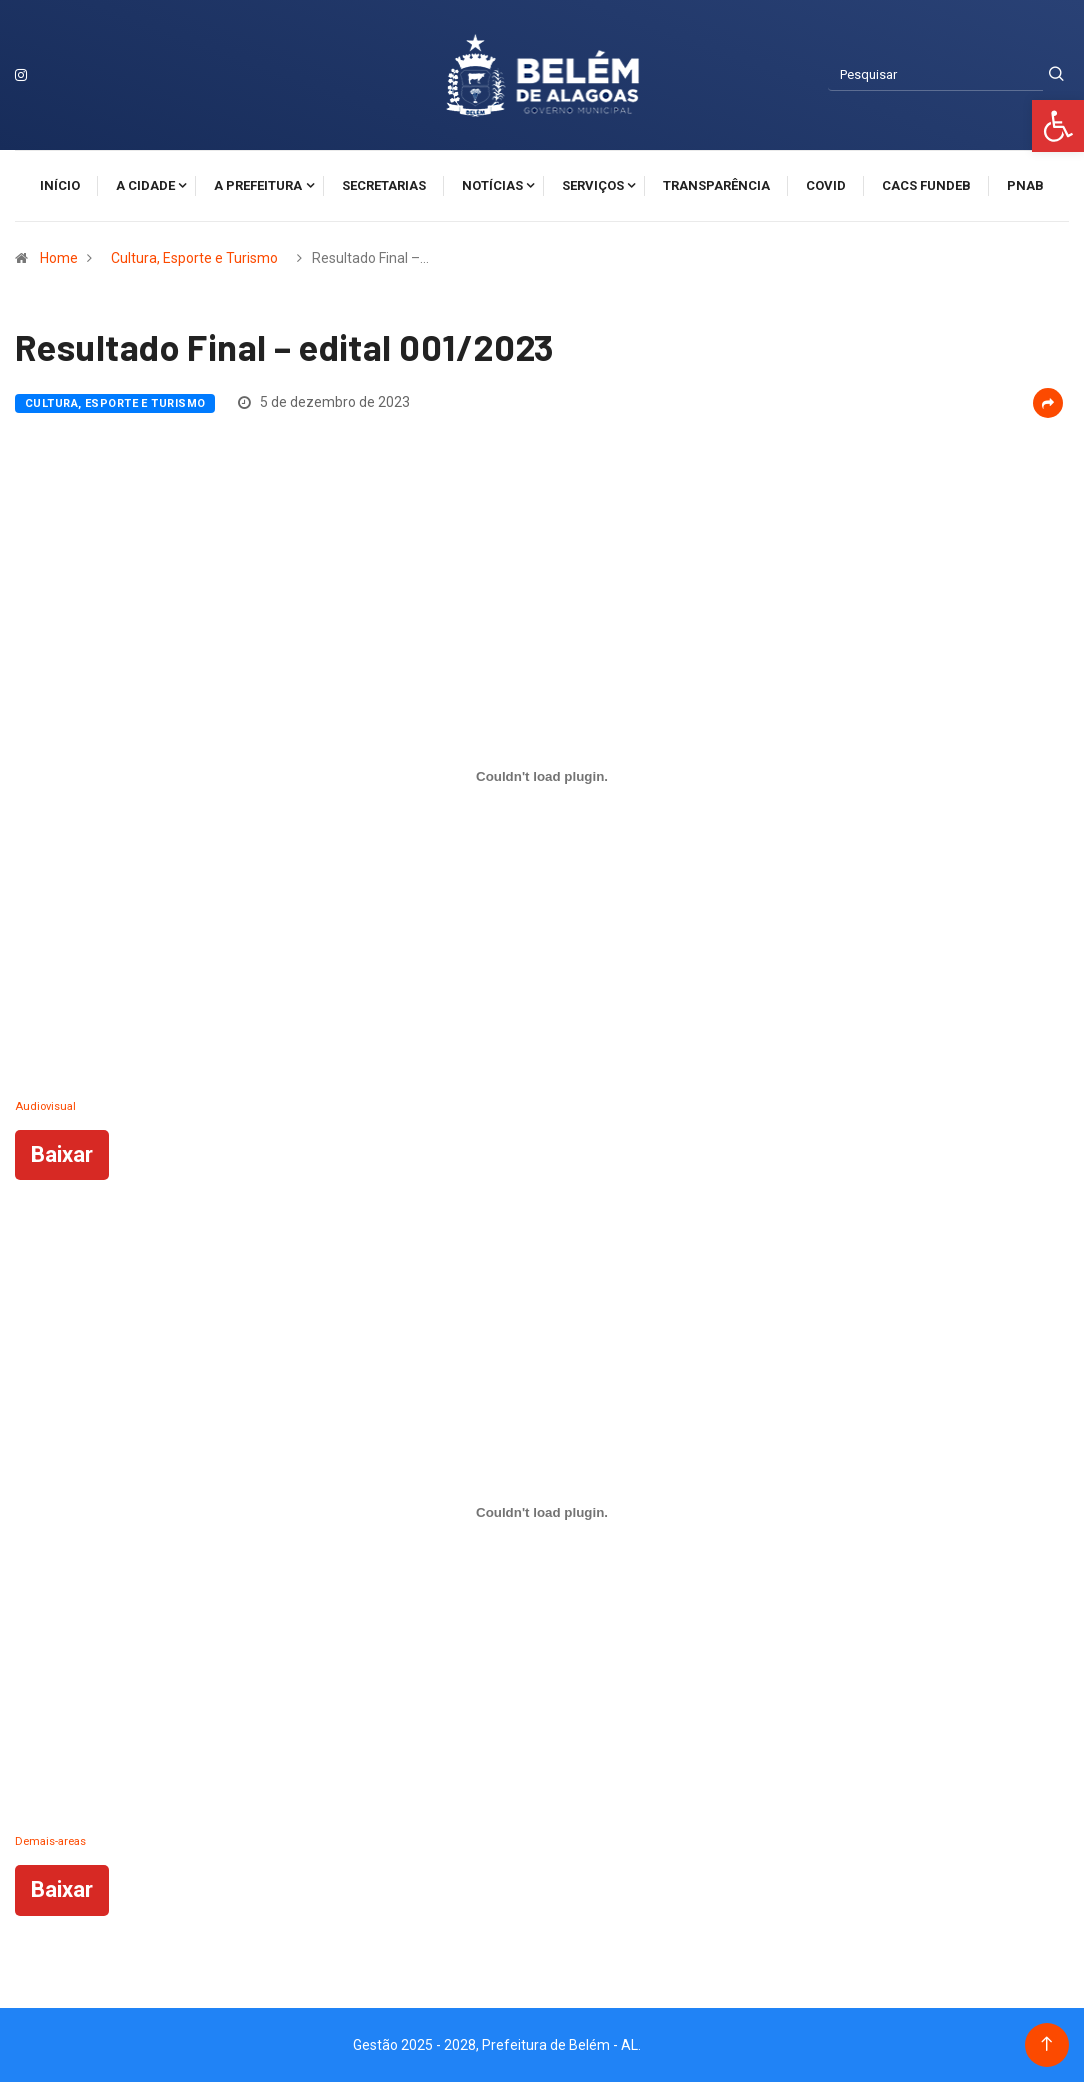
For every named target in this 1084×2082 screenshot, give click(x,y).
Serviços (593, 185)
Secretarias (384, 185)
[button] (1058, 126)
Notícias (492, 185)
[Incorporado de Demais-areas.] (542, 1512)
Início (60, 185)
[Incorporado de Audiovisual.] (542, 777)
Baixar (62, 1154)
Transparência (716, 185)
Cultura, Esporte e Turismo (194, 258)
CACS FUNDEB (926, 185)
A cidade (145, 185)
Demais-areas (50, 1841)
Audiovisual (45, 1106)
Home (59, 258)
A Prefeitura (258, 185)
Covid (826, 185)
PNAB (1025, 185)
